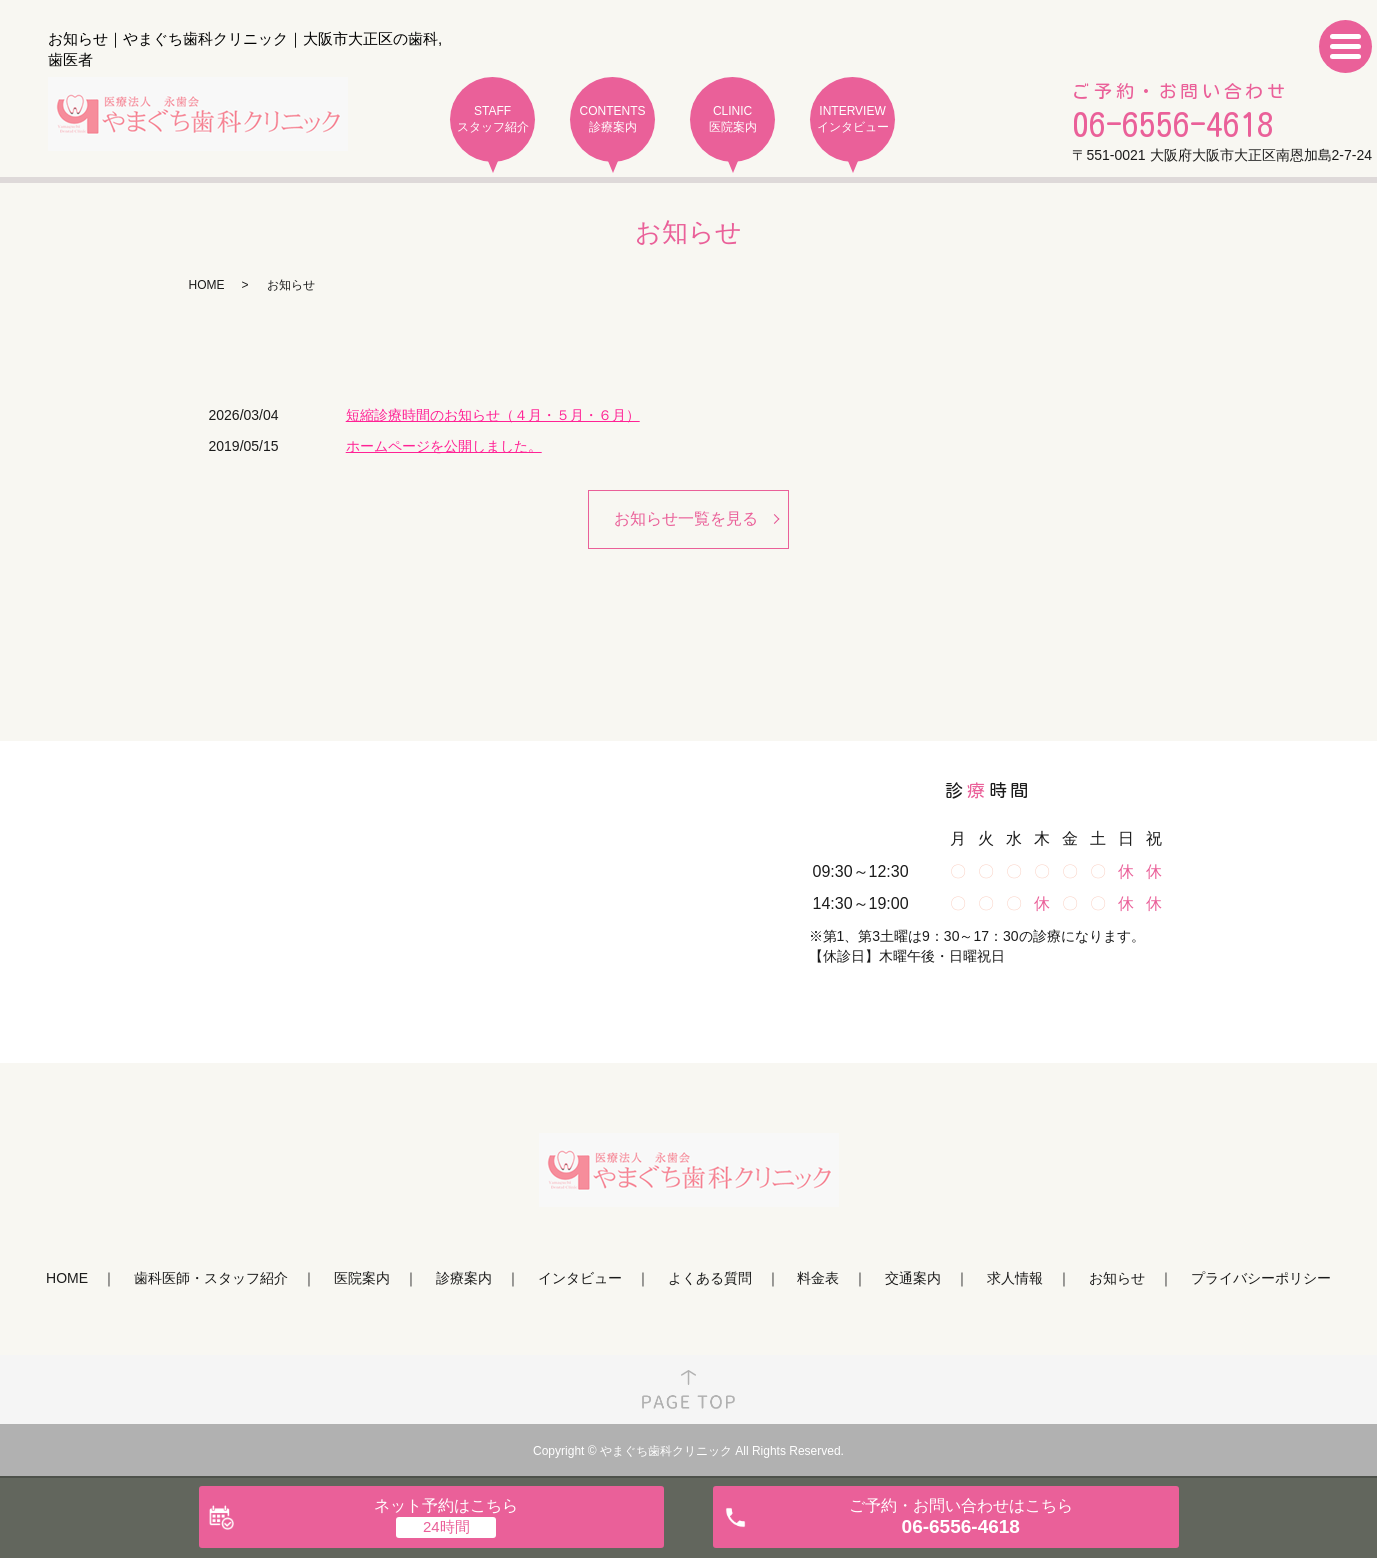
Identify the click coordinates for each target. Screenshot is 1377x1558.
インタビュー (580, 1279)
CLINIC (732, 119)
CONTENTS (612, 119)
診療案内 (464, 1279)
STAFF (492, 119)
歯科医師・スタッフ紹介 (211, 1279)
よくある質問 (710, 1279)
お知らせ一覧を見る (686, 519)
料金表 (818, 1279)
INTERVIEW (852, 119)
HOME (207, 285)
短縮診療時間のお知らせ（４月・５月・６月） (493, 415)
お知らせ (1117, 1279)
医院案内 (362, 1279)
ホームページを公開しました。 (444, 446)
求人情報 (1015, 1279)
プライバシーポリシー (1261, 1279)
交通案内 (913, 1279)
